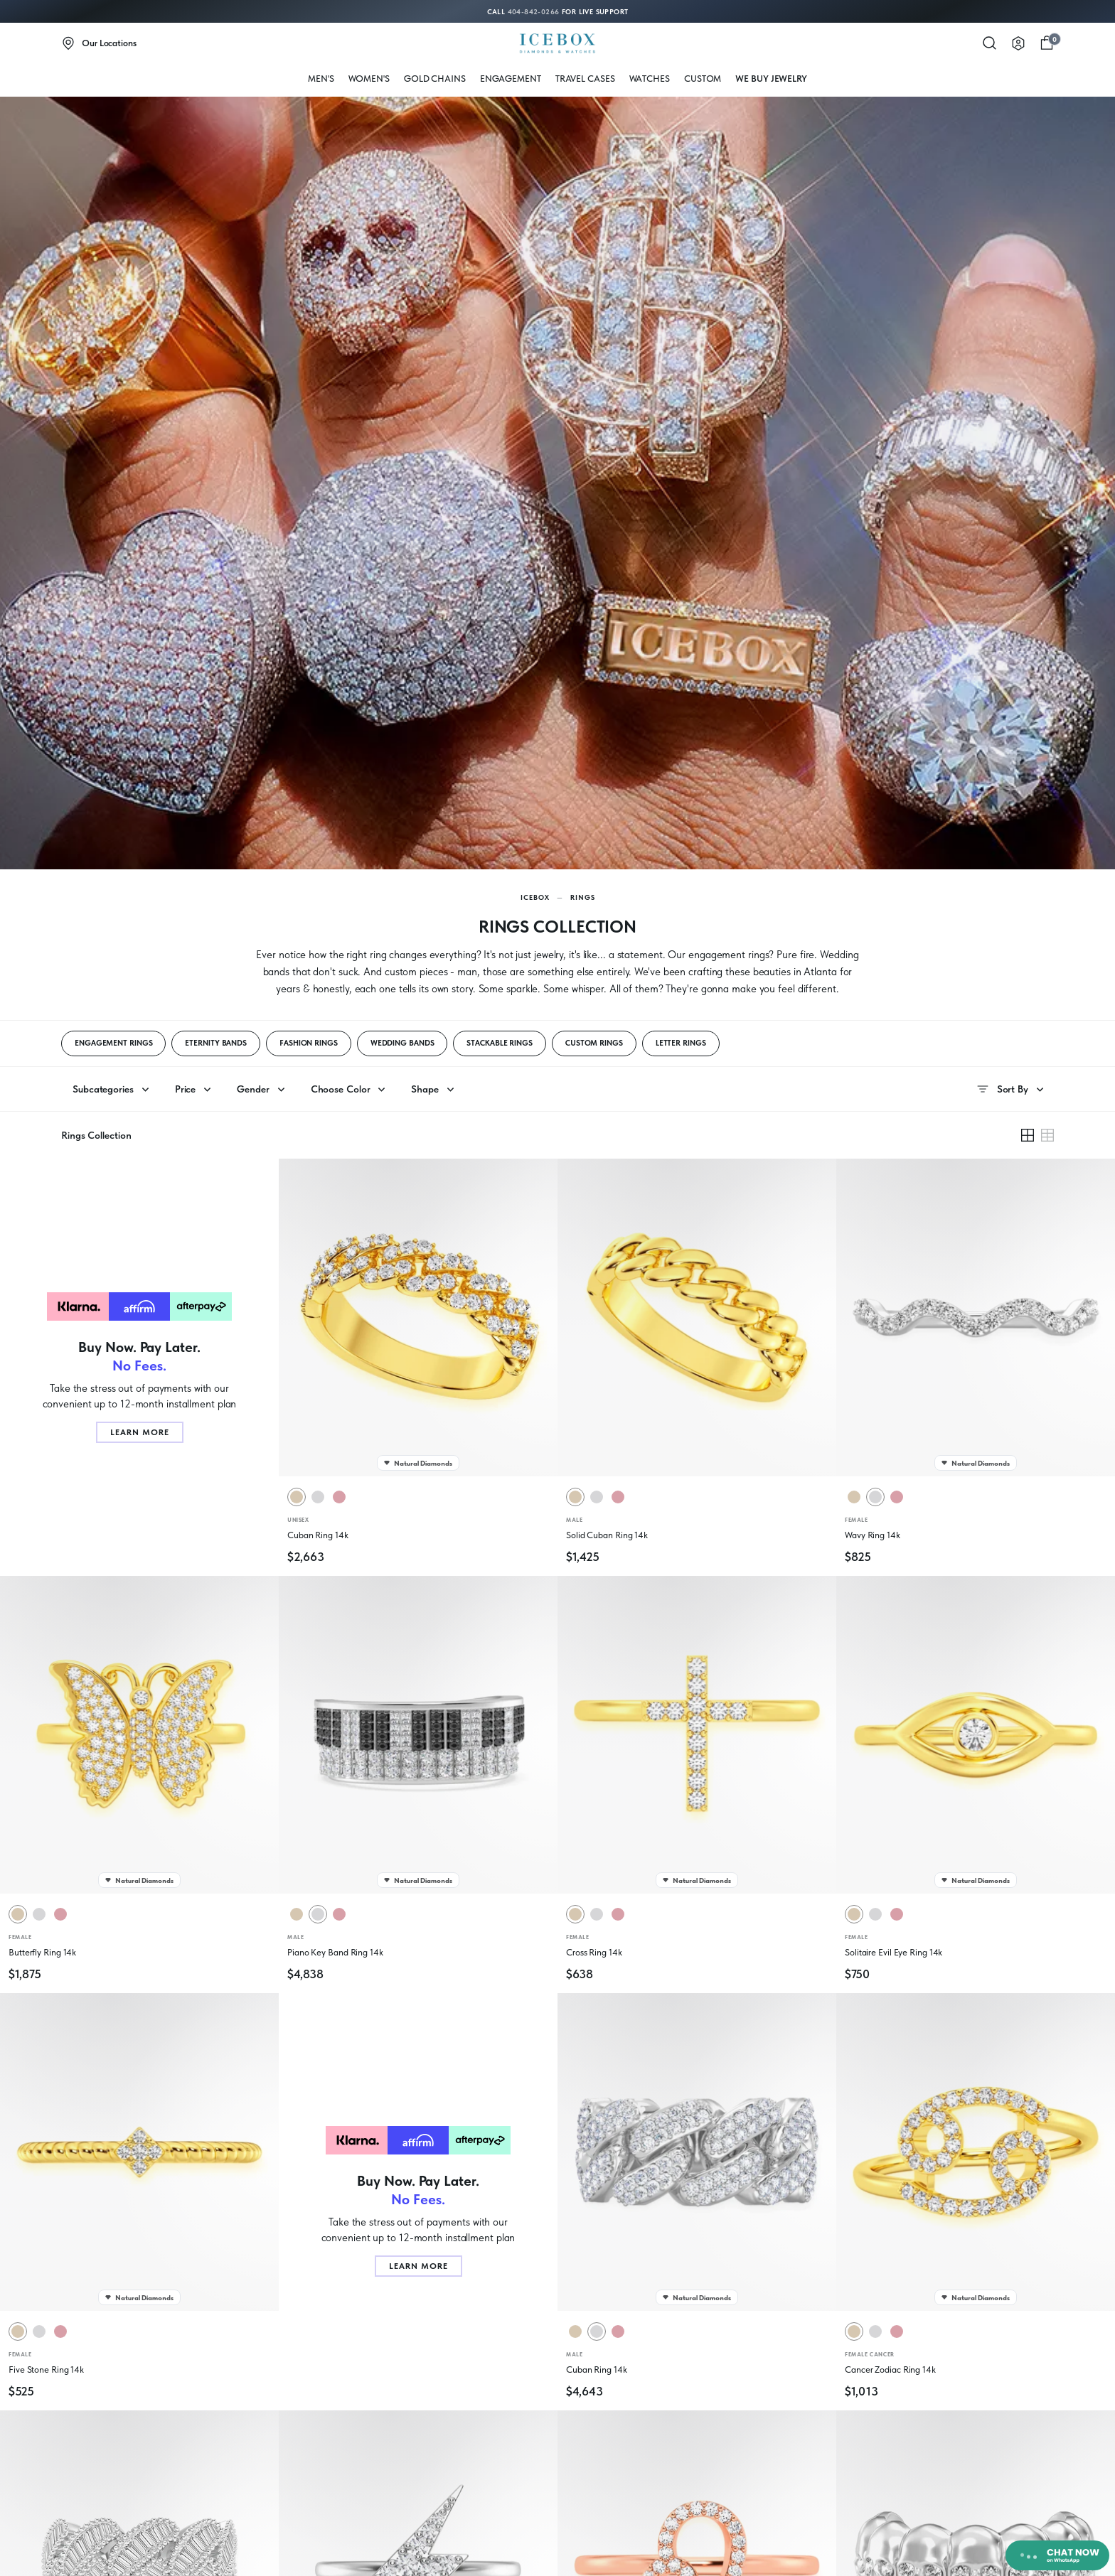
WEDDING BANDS (402, 1043)
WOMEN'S (369, 78)
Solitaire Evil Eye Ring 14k (893, 1952)
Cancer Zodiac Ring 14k (890, 2369)
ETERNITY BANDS (216, 1043)
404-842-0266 (534, 11)
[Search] (990, 43)
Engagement (510, 78)
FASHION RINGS (308, 1043)
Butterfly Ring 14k (42, 1952)
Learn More (139, 1432)
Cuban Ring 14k (317, 1535)
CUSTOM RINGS (594, 1043)
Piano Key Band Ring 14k (335, 1952)
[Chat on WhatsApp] (1057, 2555)
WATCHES (649, 78)
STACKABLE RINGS (499, 1043)
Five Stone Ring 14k (46, 2369)
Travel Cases (585, 78)
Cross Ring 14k (594, 1952)
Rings (582, 897)
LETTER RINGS (681, 1043)
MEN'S (321, 78)
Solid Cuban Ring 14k (607, 1535)
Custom (702, 78)
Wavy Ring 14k (872, 1535)
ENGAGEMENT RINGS (113, 1043)
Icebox (535, 897)
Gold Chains (435, 78)
